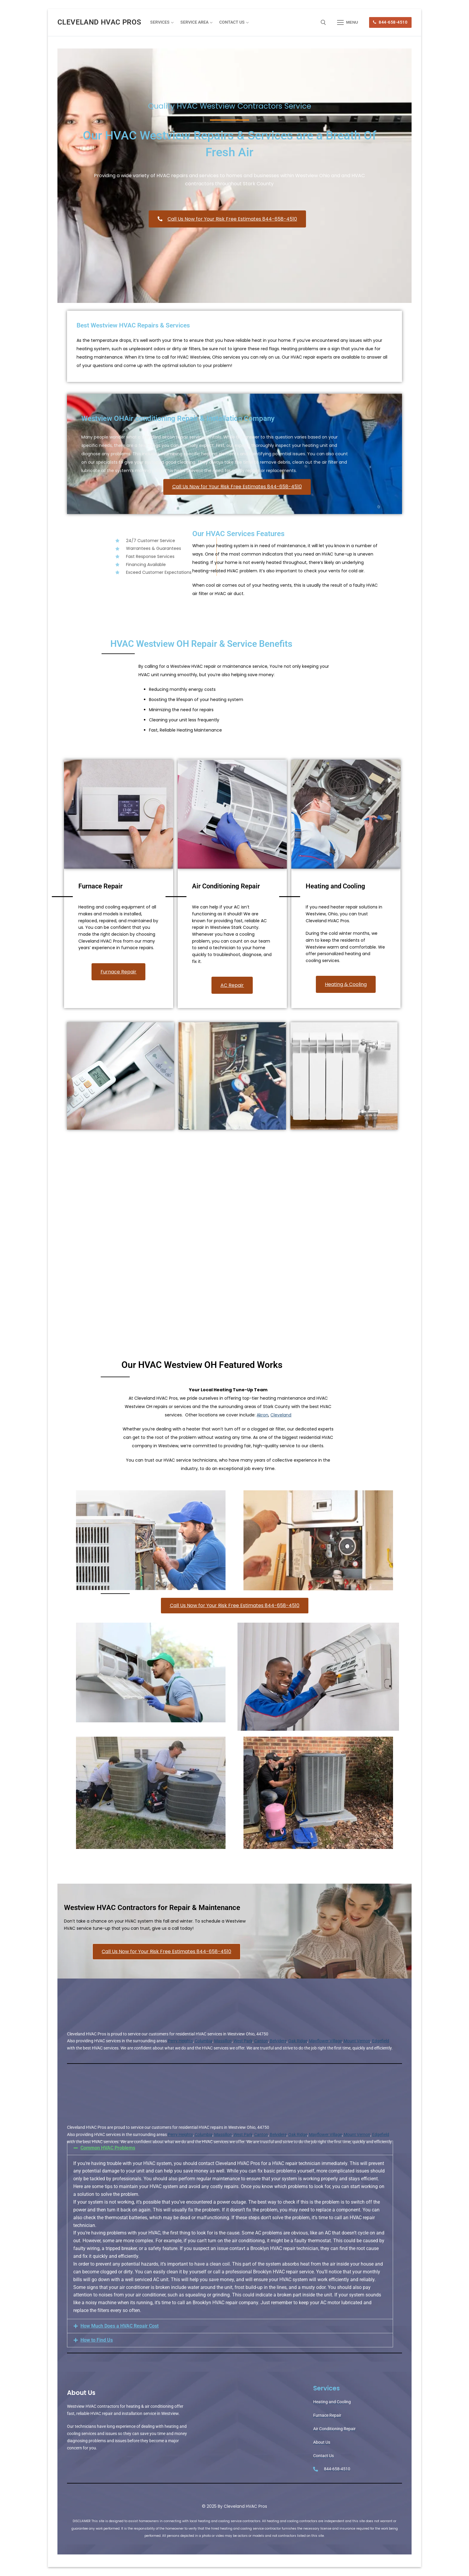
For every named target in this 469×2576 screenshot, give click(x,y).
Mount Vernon (357, 2040)
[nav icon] (347, 22)
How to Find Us (96, 2340)
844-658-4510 (390, 22)
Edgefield (380, 2040)
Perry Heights (180, 2040)
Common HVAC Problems (107, 2148)
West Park (243, 2040)
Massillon (223, 2040)
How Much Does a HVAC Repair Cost (119, 2326)
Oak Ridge (297, 2040)
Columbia (203, 2040)
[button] (230, 2148)
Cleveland (280, 1415)
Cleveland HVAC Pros (99, 22)
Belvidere (278, 2040)
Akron (262, 1415)
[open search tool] (323, 22)
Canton (261, 2040)
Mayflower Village (325, 2040)
